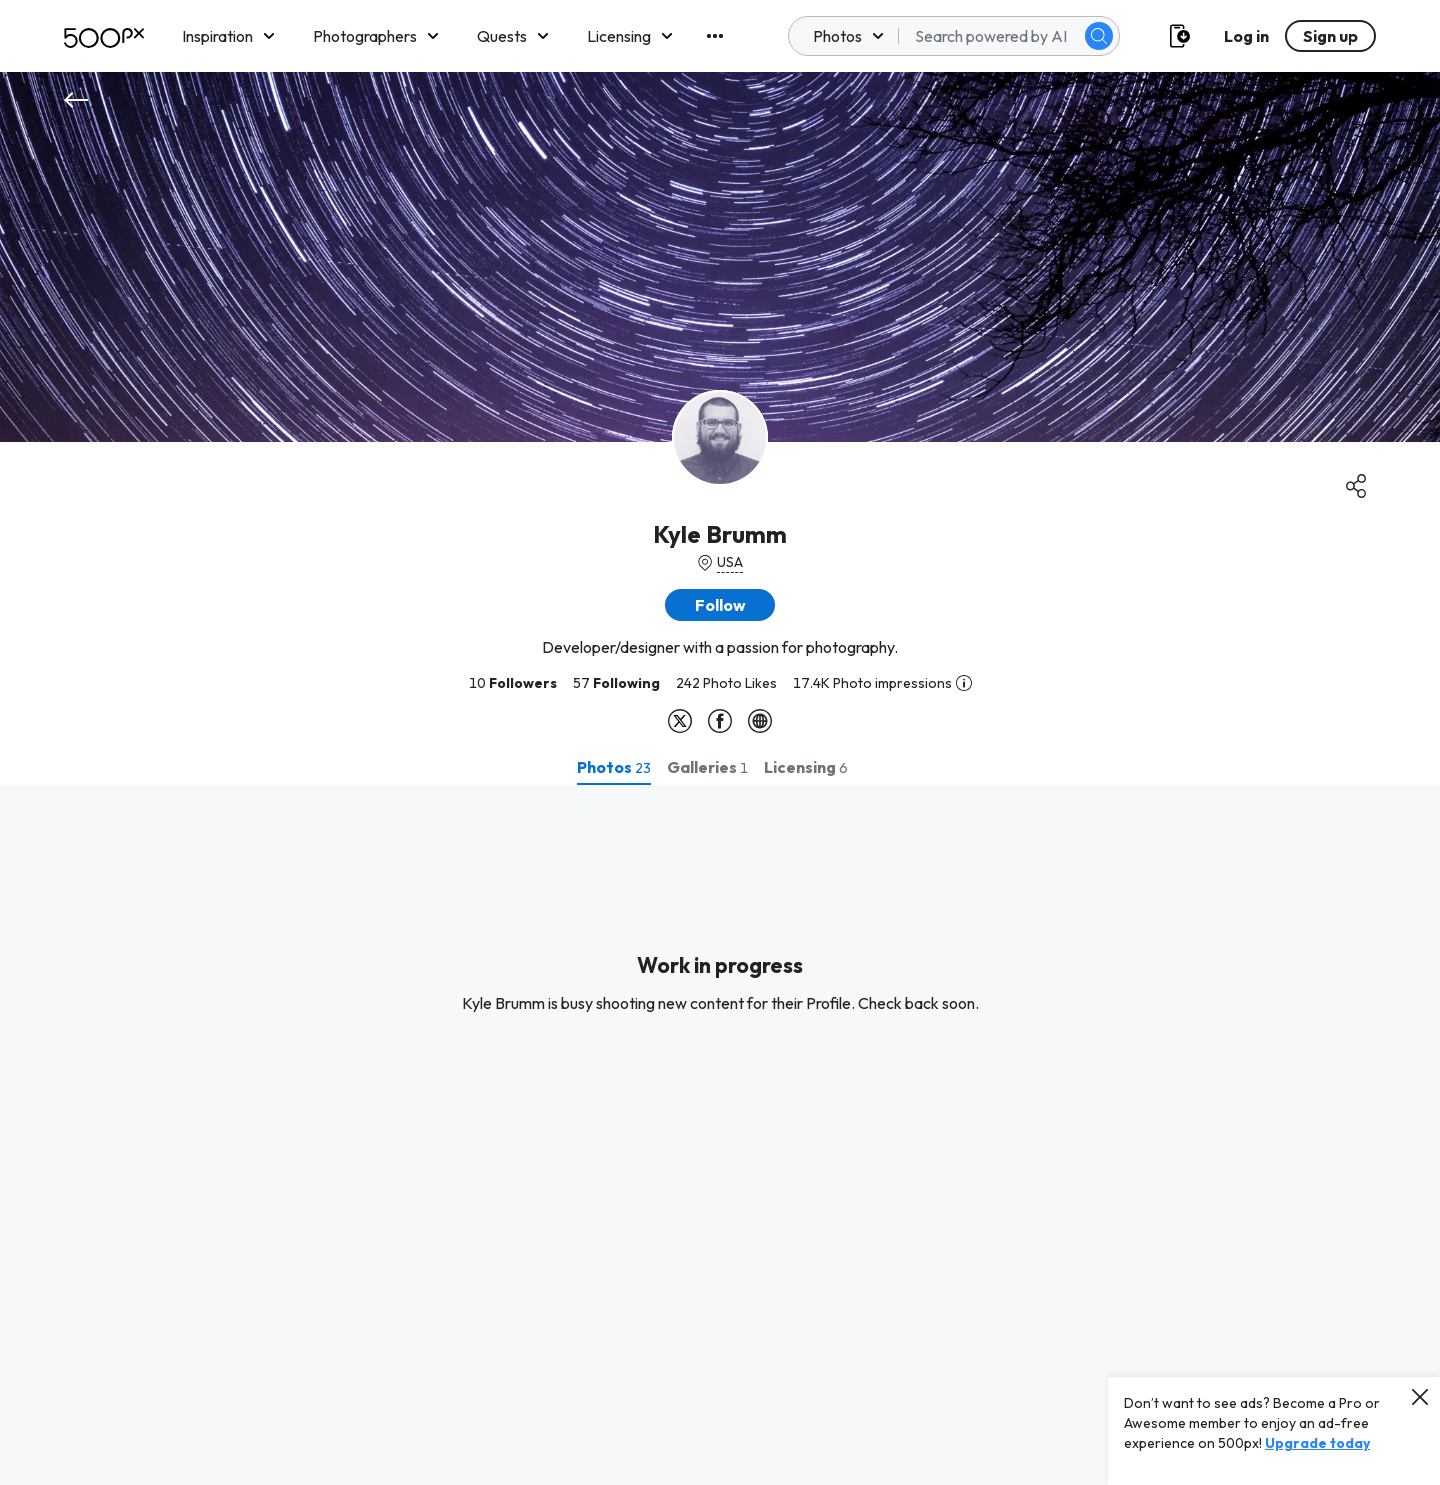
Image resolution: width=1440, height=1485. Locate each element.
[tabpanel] (720, 1135)
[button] (720, 605)
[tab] (614, 767)
